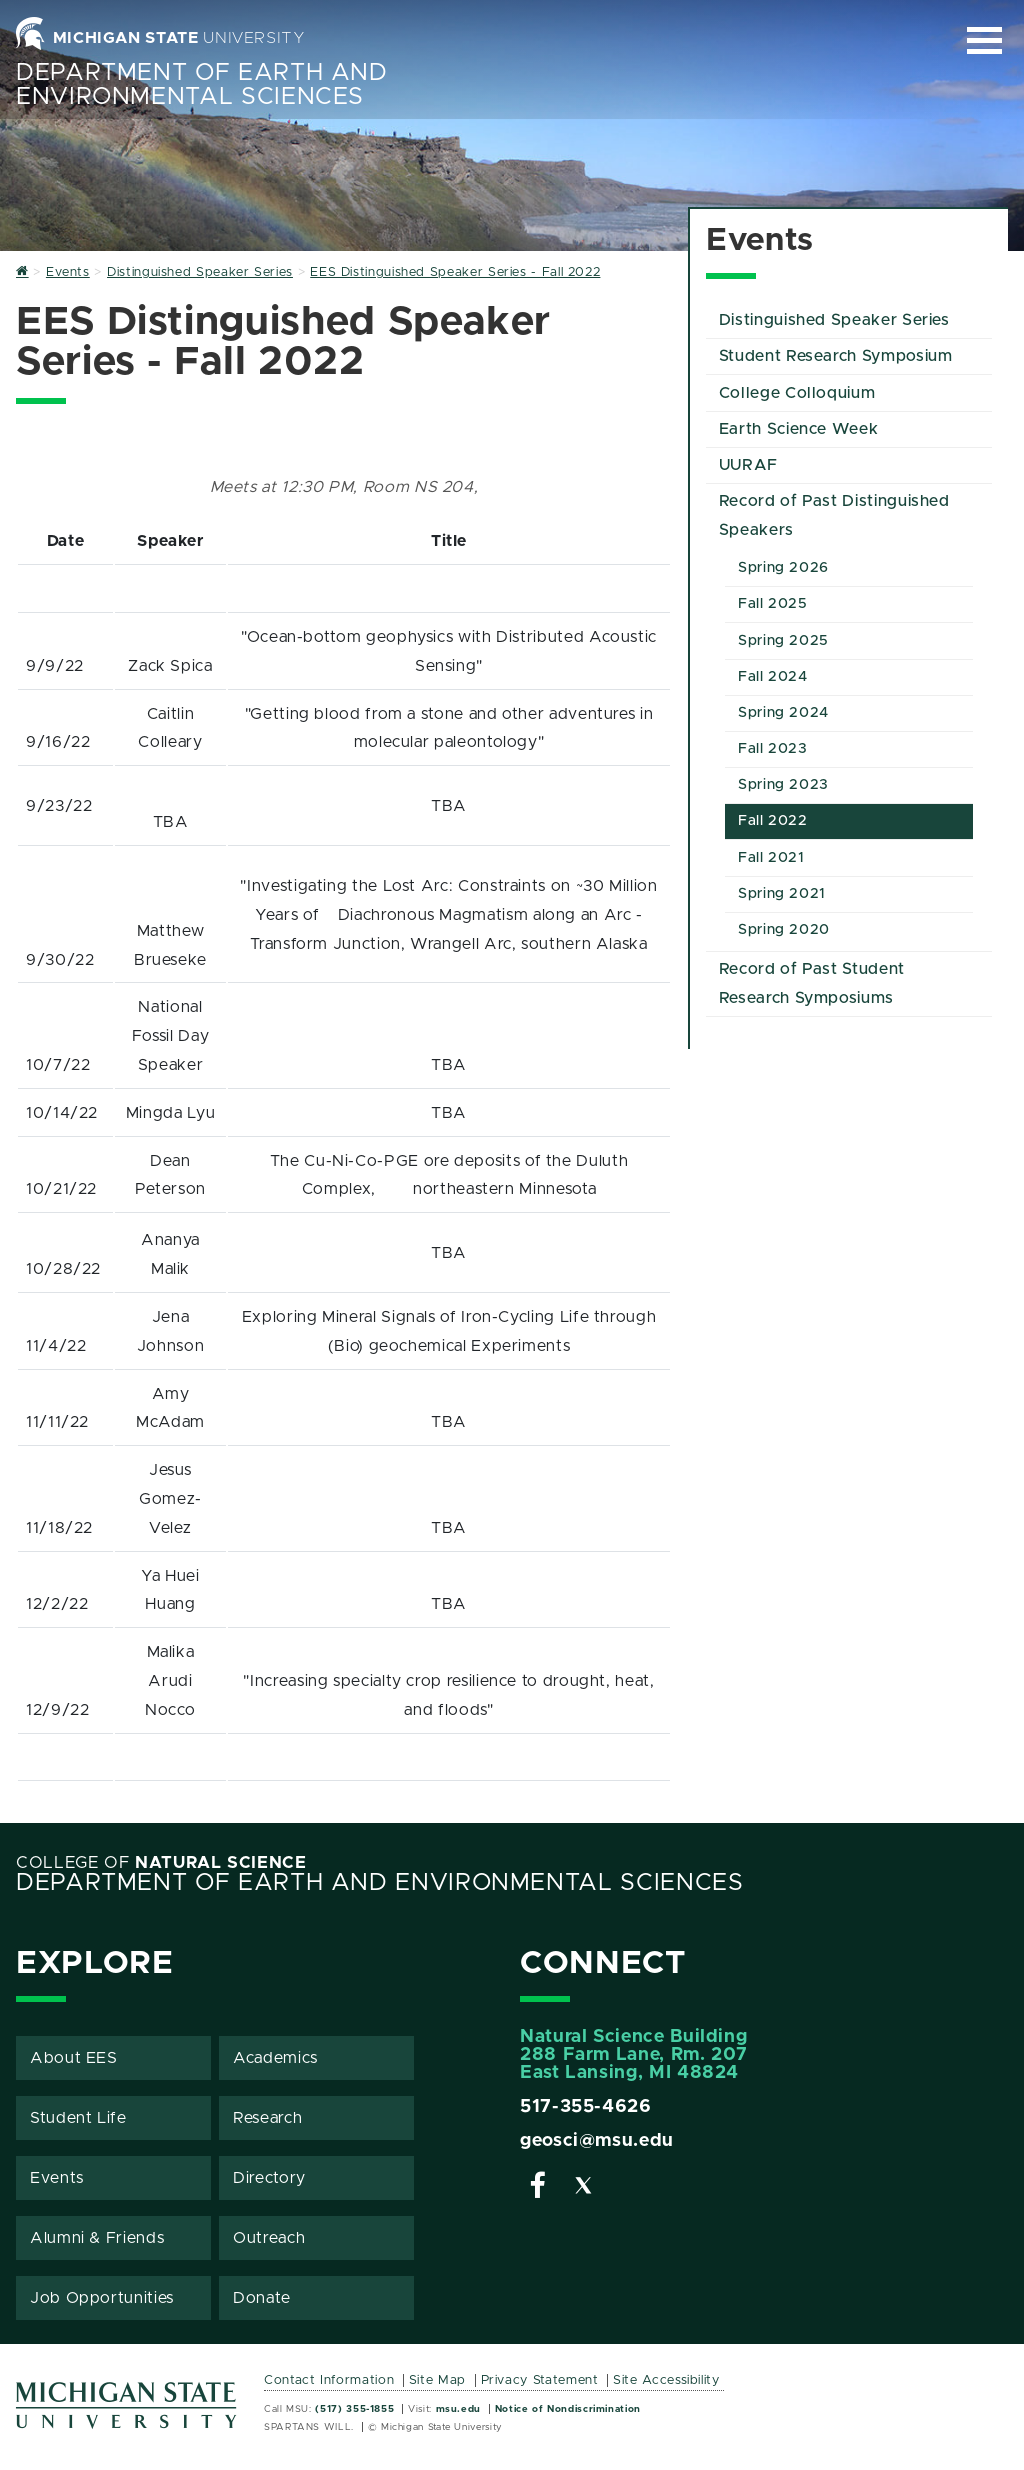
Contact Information (329, 2380)
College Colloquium (797, 393)
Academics (275, 2058)
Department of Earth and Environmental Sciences (202, 85)
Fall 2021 (771, 858)
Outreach (269, 2238)
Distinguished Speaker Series (834, 320)
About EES (74, 2058)
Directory (269, 2178)
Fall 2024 (773, 677)
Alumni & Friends (97, 2238)
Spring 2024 (783, 713)
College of (161, 1863)
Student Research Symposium (836, 356)
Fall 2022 (773, 821)
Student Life (78, 2118)
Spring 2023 (783, 785)
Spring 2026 (783, 568)
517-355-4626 (586, 2107)
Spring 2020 (784, 930)
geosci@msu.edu (597, 2141)
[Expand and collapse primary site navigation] (984, 40)
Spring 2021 (782, 894)
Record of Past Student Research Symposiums (812, 983)
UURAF (748, 465)
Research (267, 2118)
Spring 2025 (783, 641)
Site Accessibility (666, 2380)
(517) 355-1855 (354, 2409)
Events (57, 2178)
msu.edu (458, 2409)
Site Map (437, 2380)
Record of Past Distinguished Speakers (834, 515)
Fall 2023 (773, 749)
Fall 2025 (773, 604)
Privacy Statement (540, 2380)
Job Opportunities (102, 2298)
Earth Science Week (799, 429)
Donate (262, 2298)
